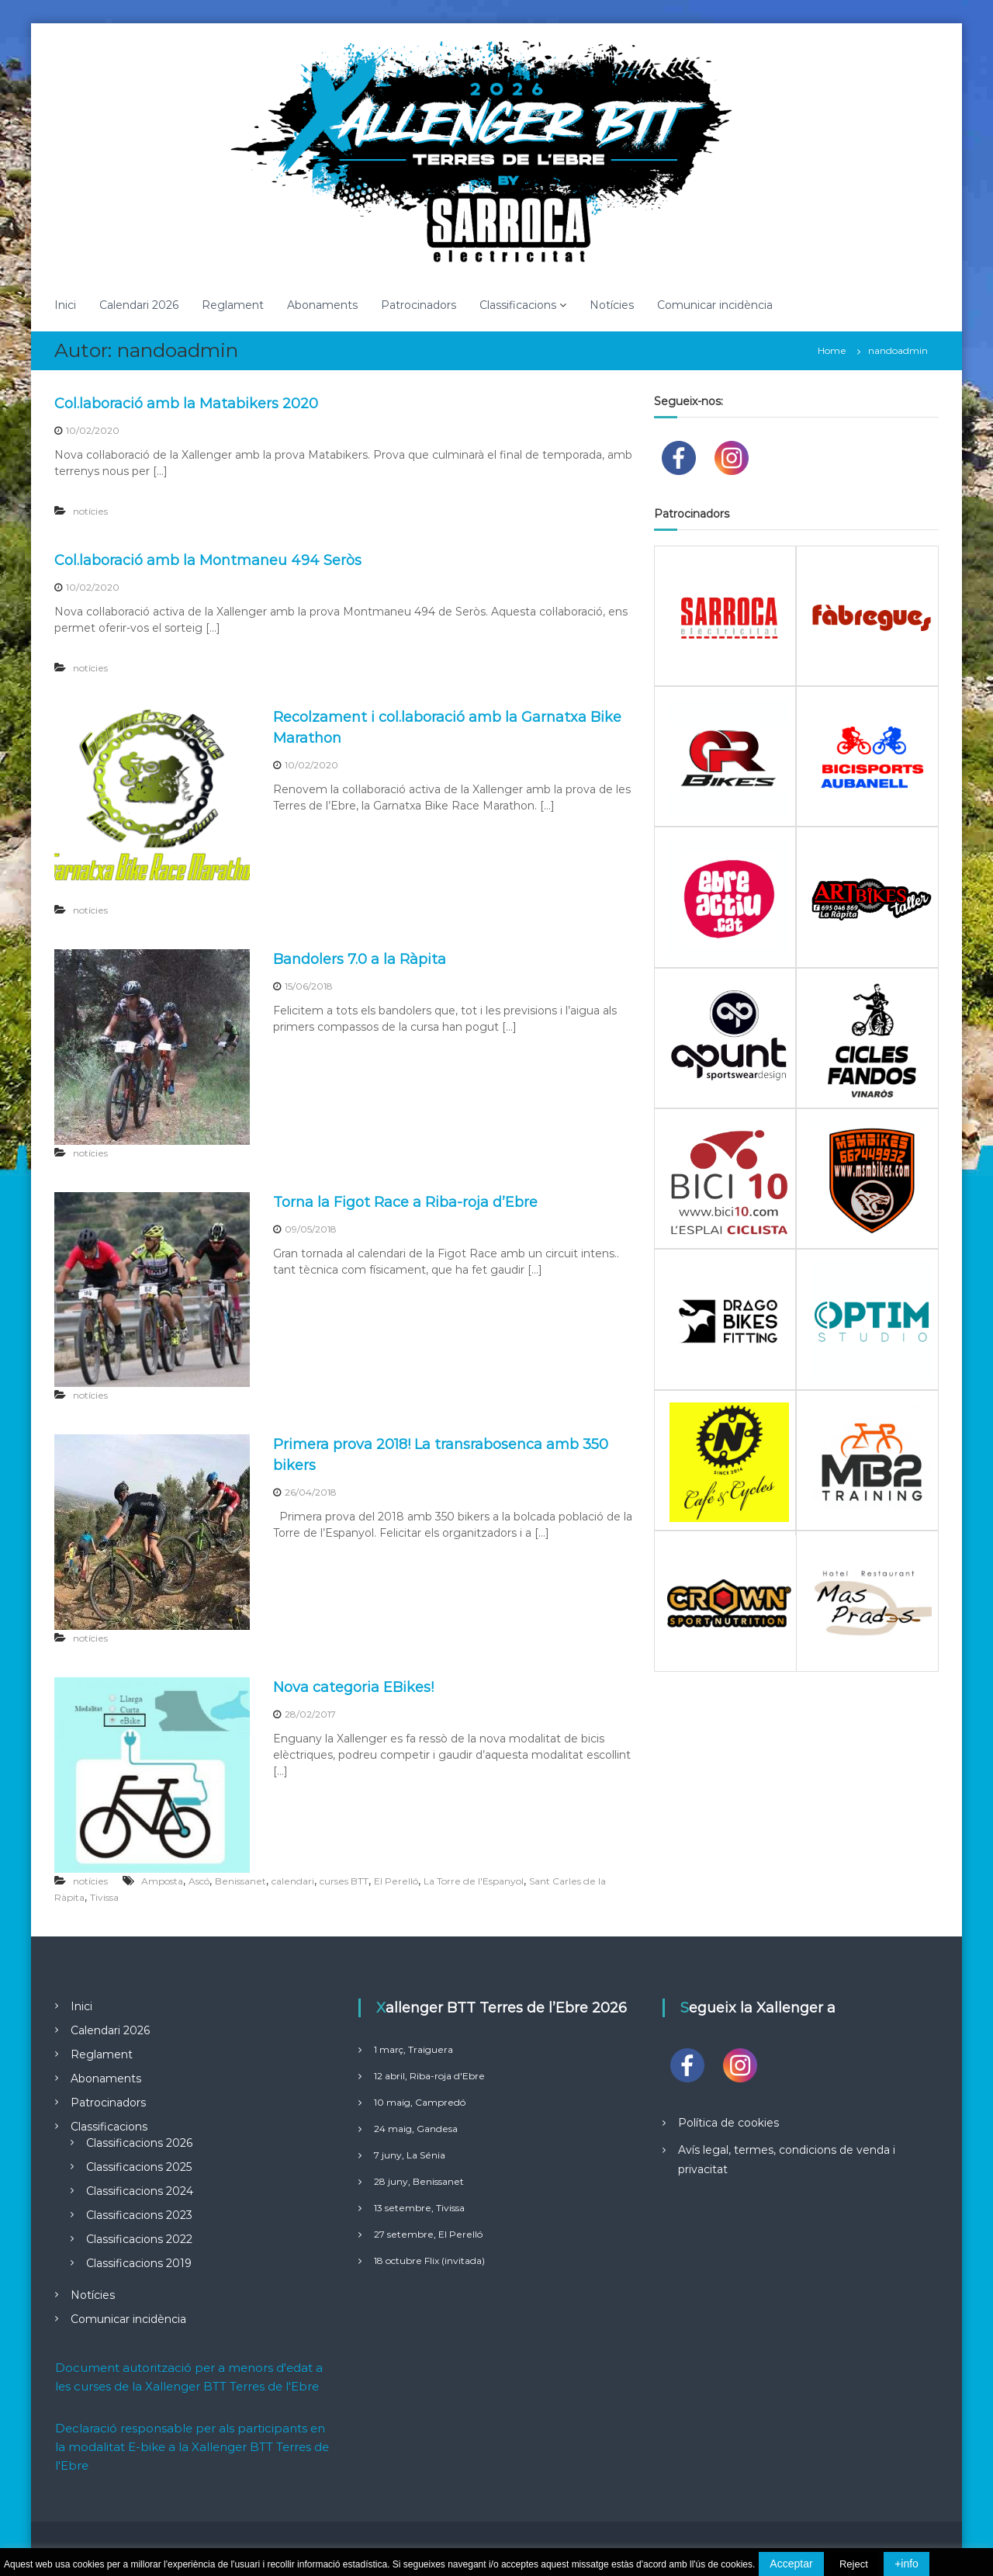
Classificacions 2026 (139, 2143)
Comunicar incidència (715, 305)
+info (906, 2563)
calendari (293, 1881)
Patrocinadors (418, 305)
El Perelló (396, 1881)
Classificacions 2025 (139, 2167)
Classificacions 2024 (139, 2191)
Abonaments (322, 305)
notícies (90, 511)
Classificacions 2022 (139, 2239)
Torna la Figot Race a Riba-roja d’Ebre (405, 1202)
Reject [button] (853, 2564)
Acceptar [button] (791, 2563)
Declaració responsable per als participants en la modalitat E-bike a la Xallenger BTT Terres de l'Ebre (192, 2447)
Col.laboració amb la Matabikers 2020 (186, 403)
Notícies (612, 305)
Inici (65, 305)
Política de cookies (728, 2123)
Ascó (199, 1881)
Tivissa (104, 1897)
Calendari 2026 (138, 305)
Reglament (233, 305)
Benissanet (240, 1881)
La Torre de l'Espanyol (474, 1881)
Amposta (162, 1881)
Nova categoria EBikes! (353, 1687)
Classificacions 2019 (139, 2263)
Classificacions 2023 (139, 2215)
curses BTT (344, 1881)
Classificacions (517, 305)
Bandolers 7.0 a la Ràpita (359, 959)
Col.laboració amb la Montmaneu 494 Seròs (208, 560)
